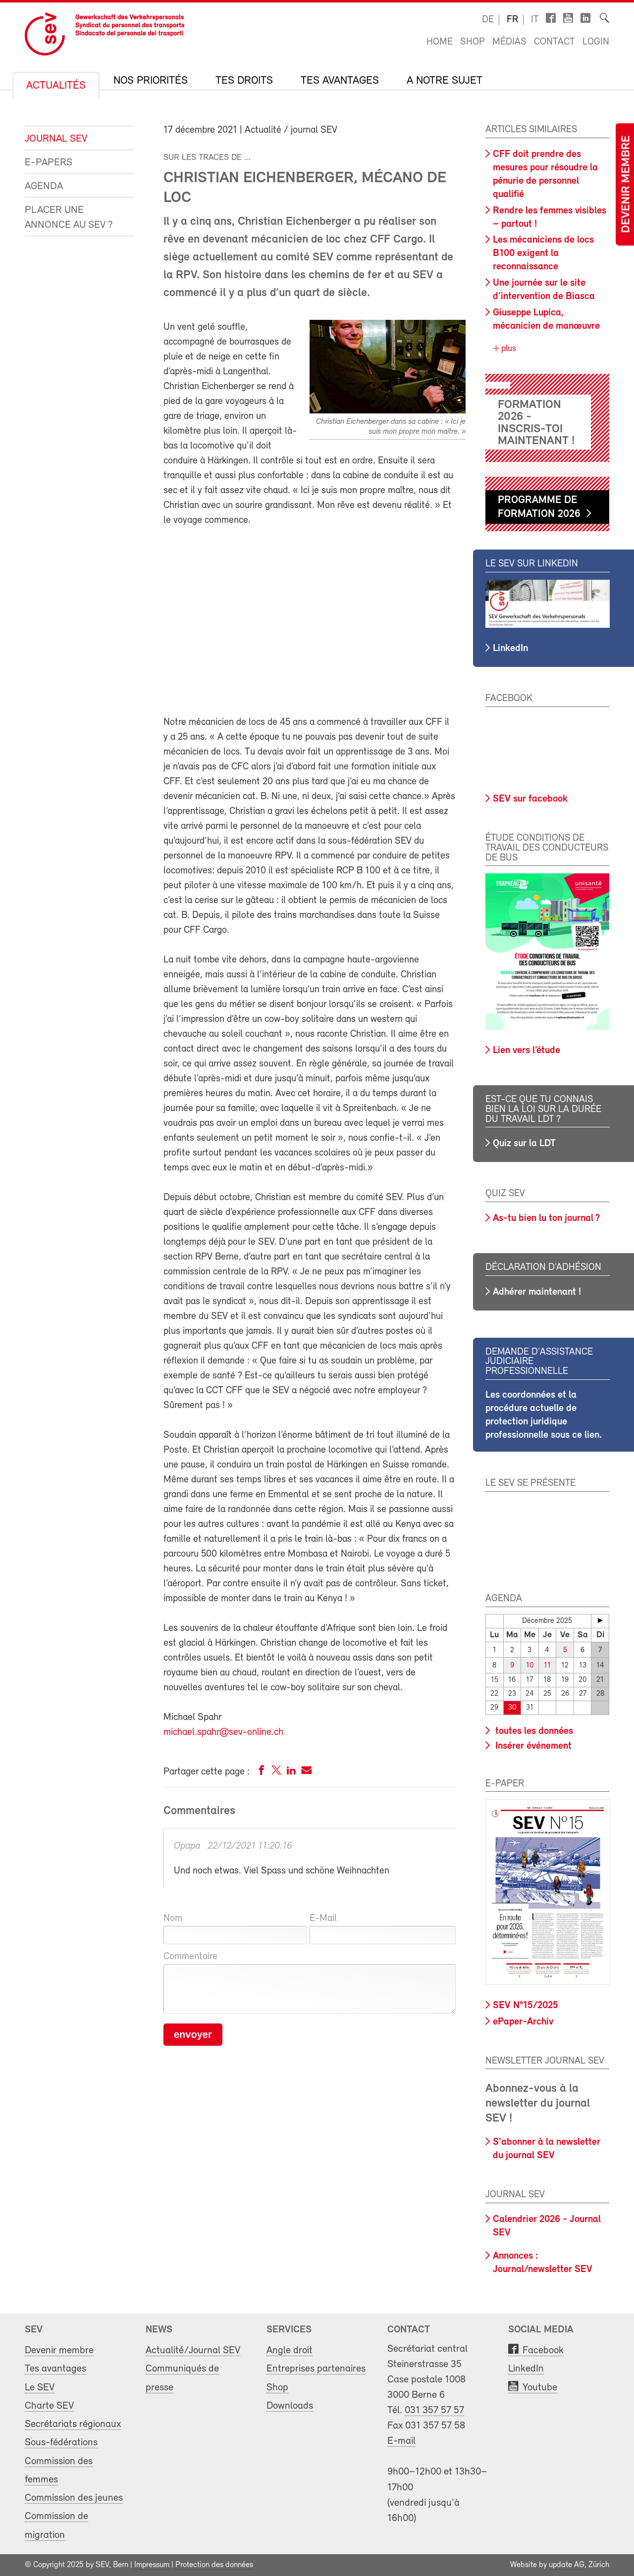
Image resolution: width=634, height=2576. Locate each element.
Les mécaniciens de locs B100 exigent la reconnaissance (543, 253)
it (535, 20)
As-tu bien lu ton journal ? (546, 1218)
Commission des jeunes (74, 2498)
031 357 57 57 (434, 2410)
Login (595, 42)
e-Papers (48, 162)
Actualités (56, 86)
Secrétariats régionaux (73, 2424)
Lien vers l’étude (526, 1051)
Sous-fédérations (61, 2442)
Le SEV (39, 2387)
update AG (566, 2565)
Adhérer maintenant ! (537, 1292)
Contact (554, 42)
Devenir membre (627, 184)
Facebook (543, 2350)
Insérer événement (532, 1746)
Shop (472, 42)
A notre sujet (444, 81)
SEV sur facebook (530, 799)
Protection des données (214, 2565)
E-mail (401, 2441)
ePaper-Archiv (523, 2022)
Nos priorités (150, 81)
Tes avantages (340, 81)
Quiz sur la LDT (524, 1144)
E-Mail (323, 1918)
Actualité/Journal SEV (193, 2350)
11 (547, 1665)
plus (507, 349)
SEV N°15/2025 (525, 2006)
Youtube (540, 2387)
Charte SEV (49, 2406)
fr (512, 20)
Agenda (44, 186)
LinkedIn (510, 649)
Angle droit (289, 2350)
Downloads (289, 2406)
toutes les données (533, 1731)
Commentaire (190, 1957)
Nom (172, 1918)
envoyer (193, 2034)
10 (529, 1665)
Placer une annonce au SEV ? (69, 217)
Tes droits (244, 81)
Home (439, 42)
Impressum (151, 2565)
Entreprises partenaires (316, 2369)
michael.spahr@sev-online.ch (223, 1732)
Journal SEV (56, 139)
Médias (509, 42)
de (488, 20)
